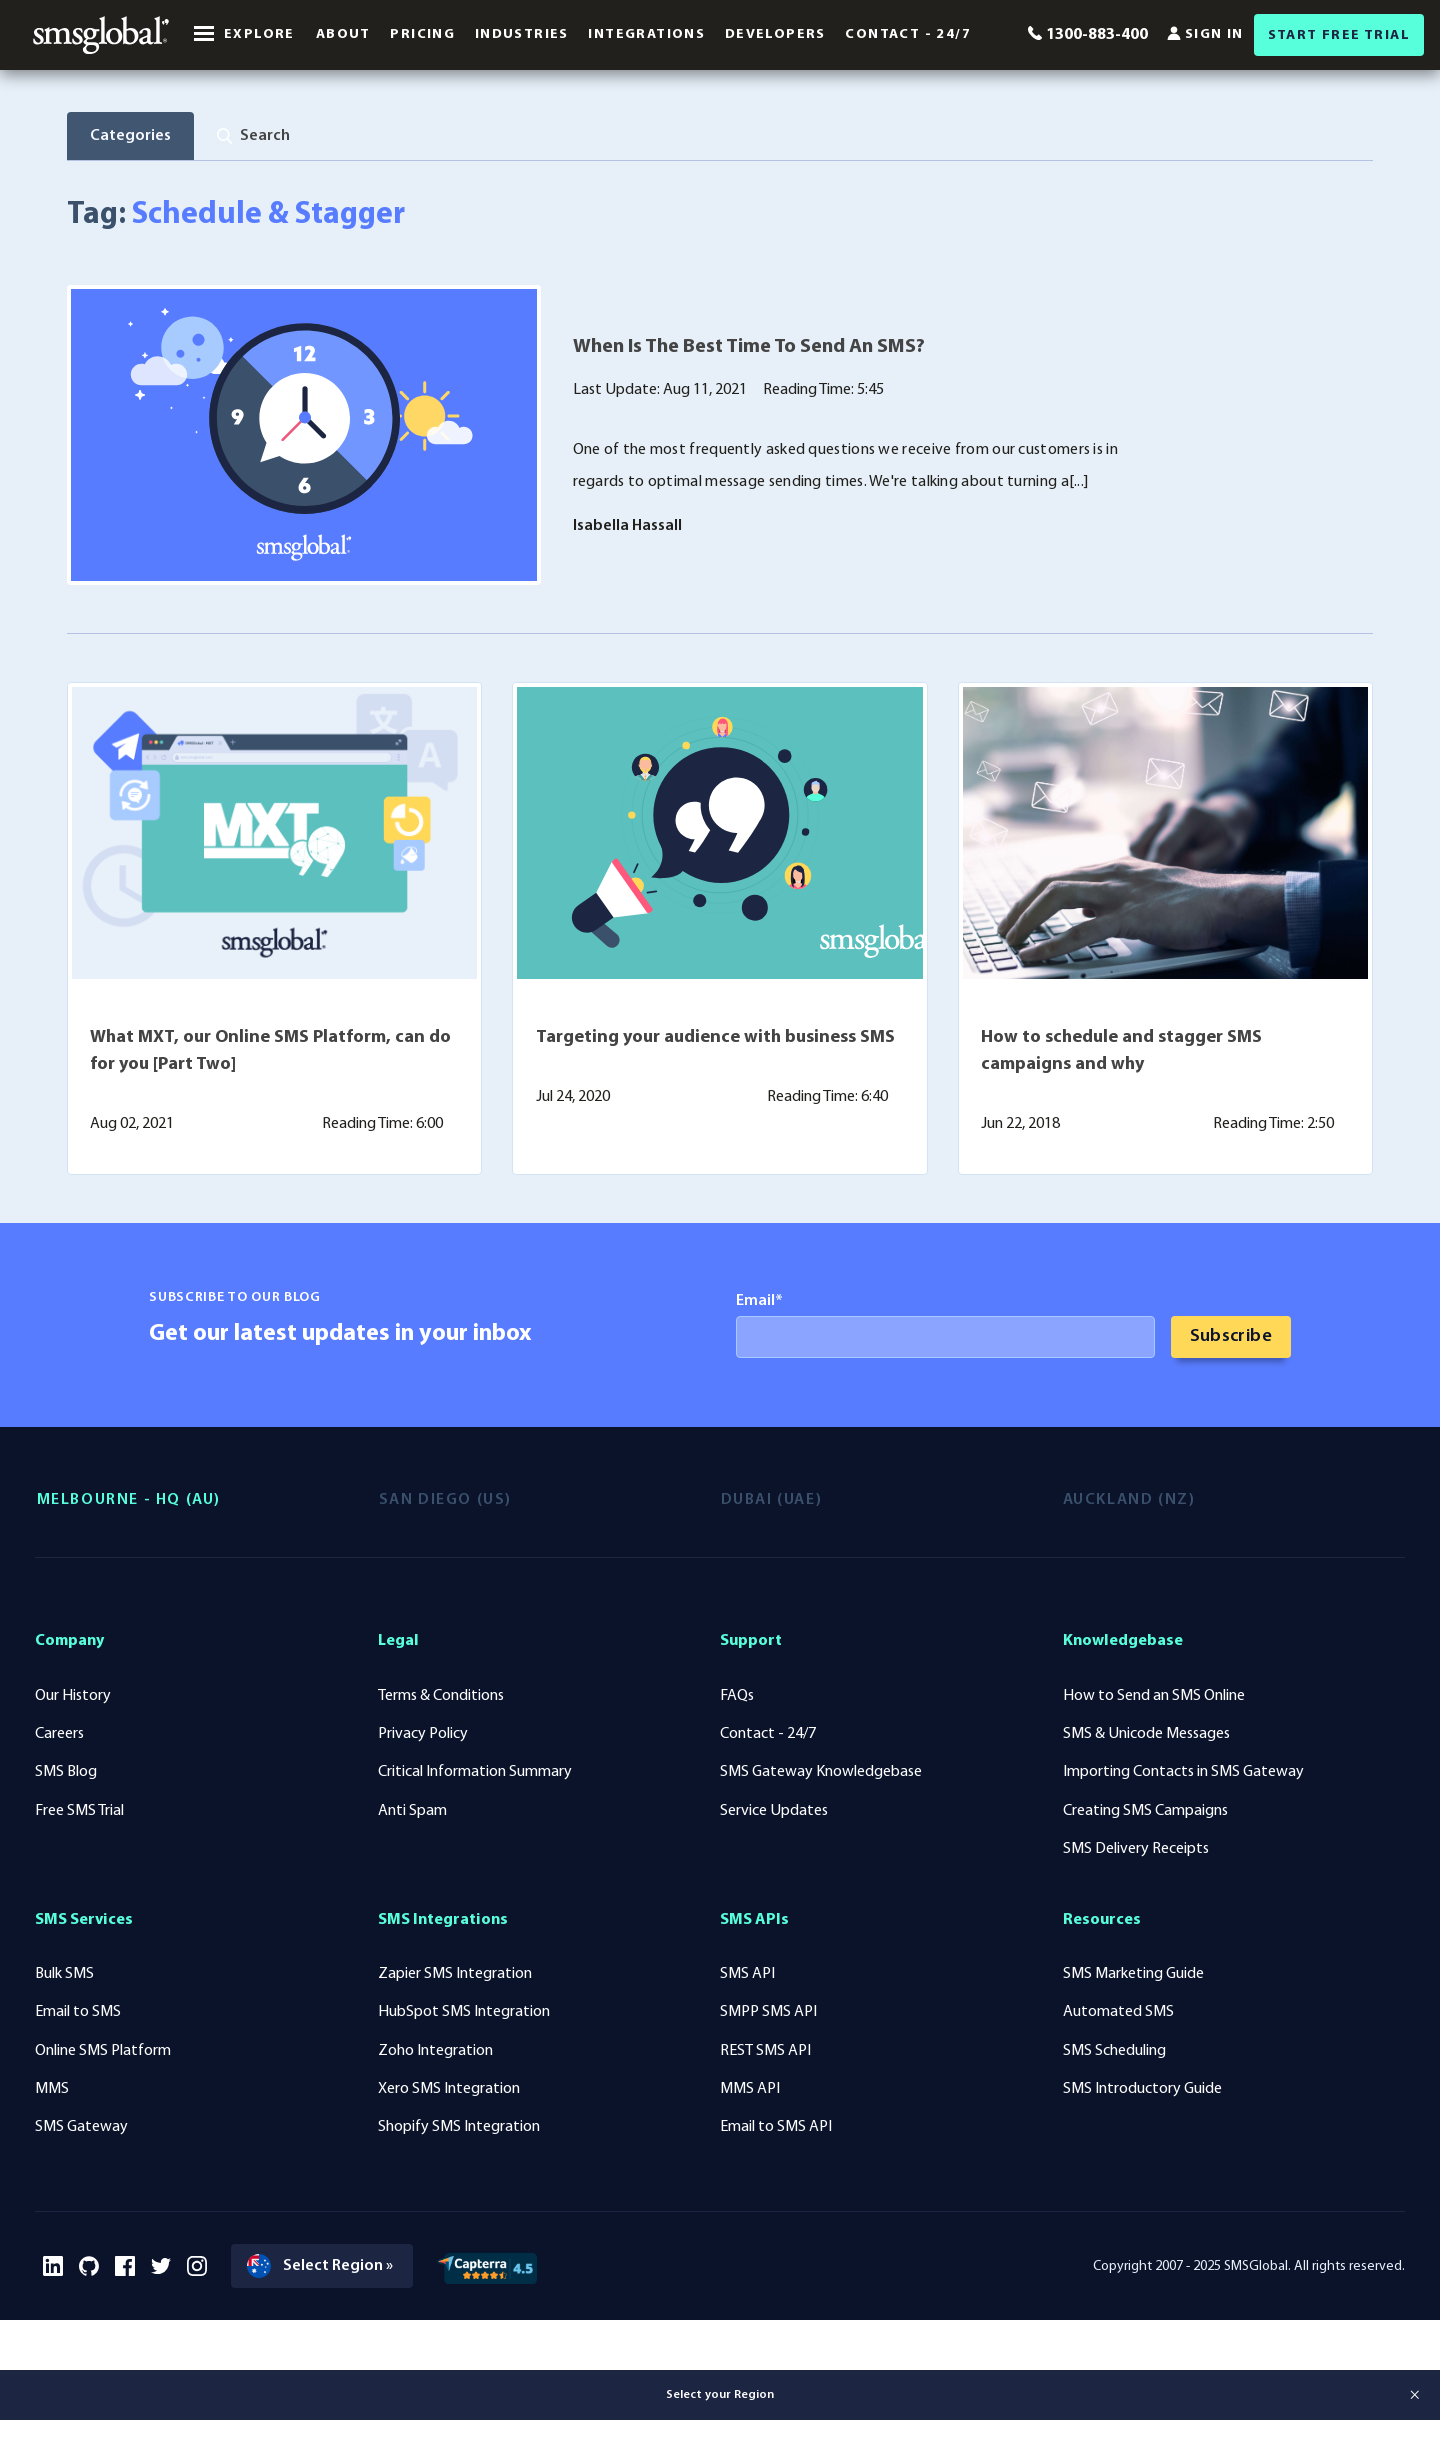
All (89, 197)
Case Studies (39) (976, 197)
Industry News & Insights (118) (230, 197)
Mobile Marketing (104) (613, 197)
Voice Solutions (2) (1129, 197)
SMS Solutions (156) (433, 197)
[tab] (256, 136)
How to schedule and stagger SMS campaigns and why (1121, 1116)
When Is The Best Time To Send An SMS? (749, 413)
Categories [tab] (131, 136)
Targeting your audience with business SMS (715, 1102)
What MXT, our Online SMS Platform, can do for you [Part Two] (270, 1116)
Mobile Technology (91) (805, 197)
